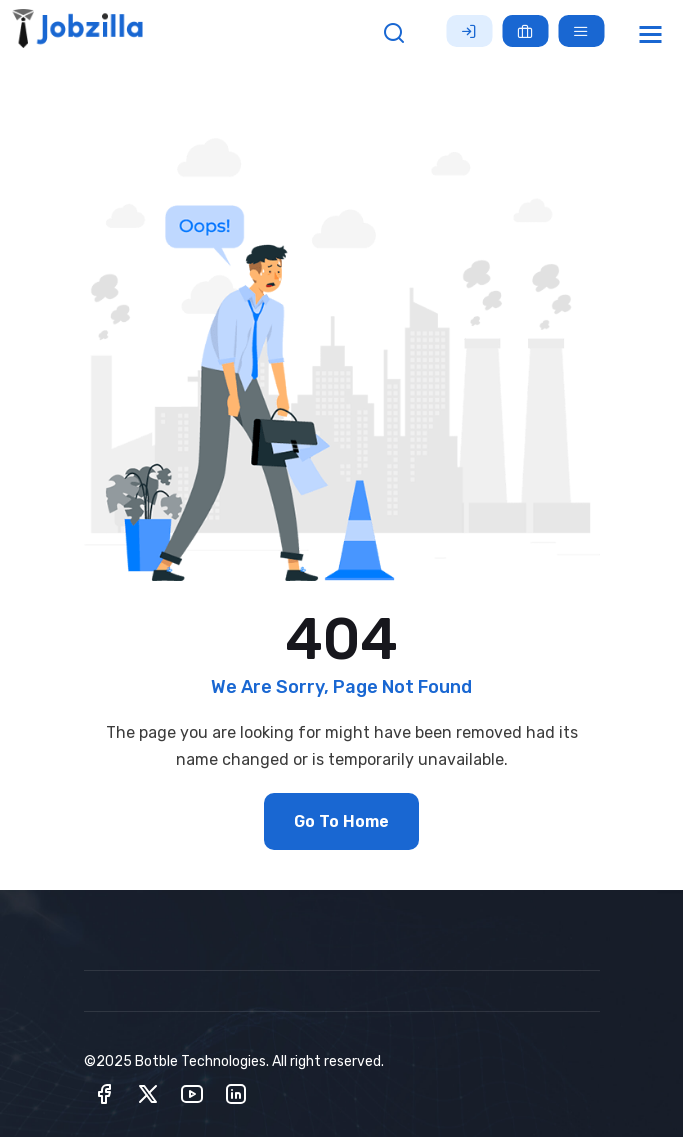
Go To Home (341, 821)
